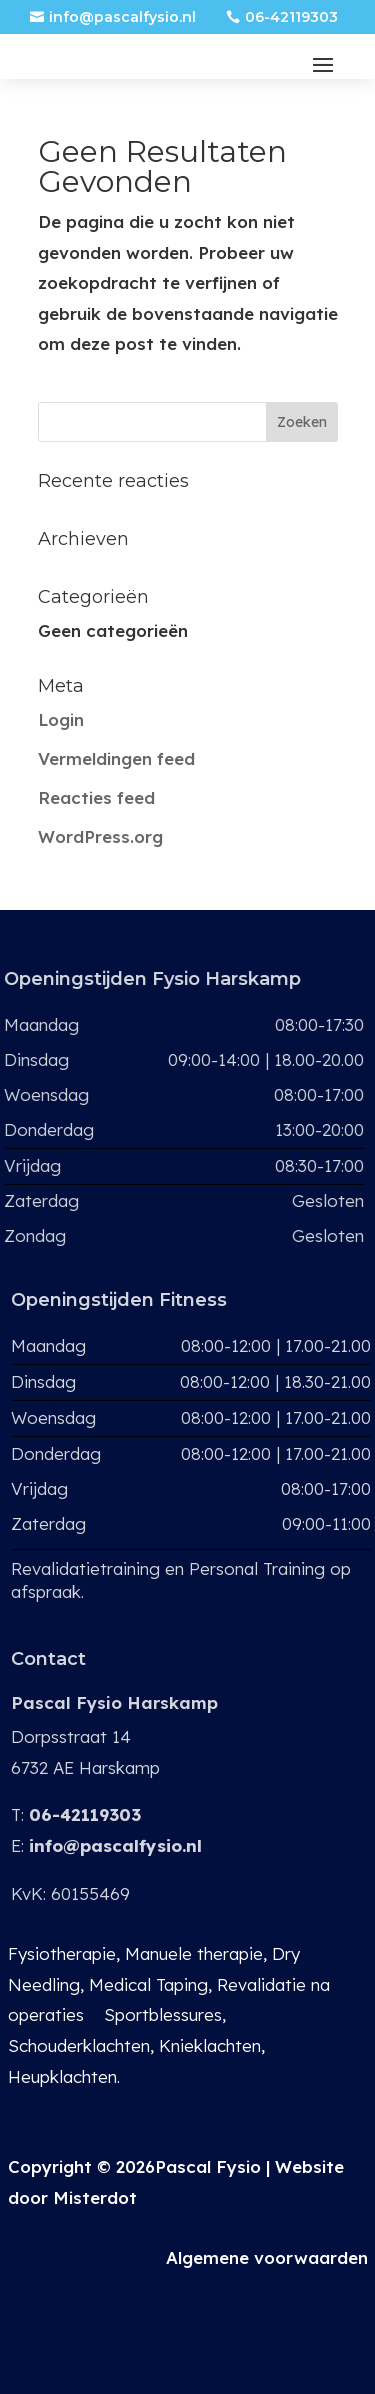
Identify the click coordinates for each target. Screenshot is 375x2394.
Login (61, 719)
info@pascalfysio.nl (122, 17)
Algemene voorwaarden (267, 2257)
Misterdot (95, 2197)
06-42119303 (291, 17)
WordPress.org (100, 836)
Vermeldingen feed (116, 758)
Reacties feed (96, 797)
